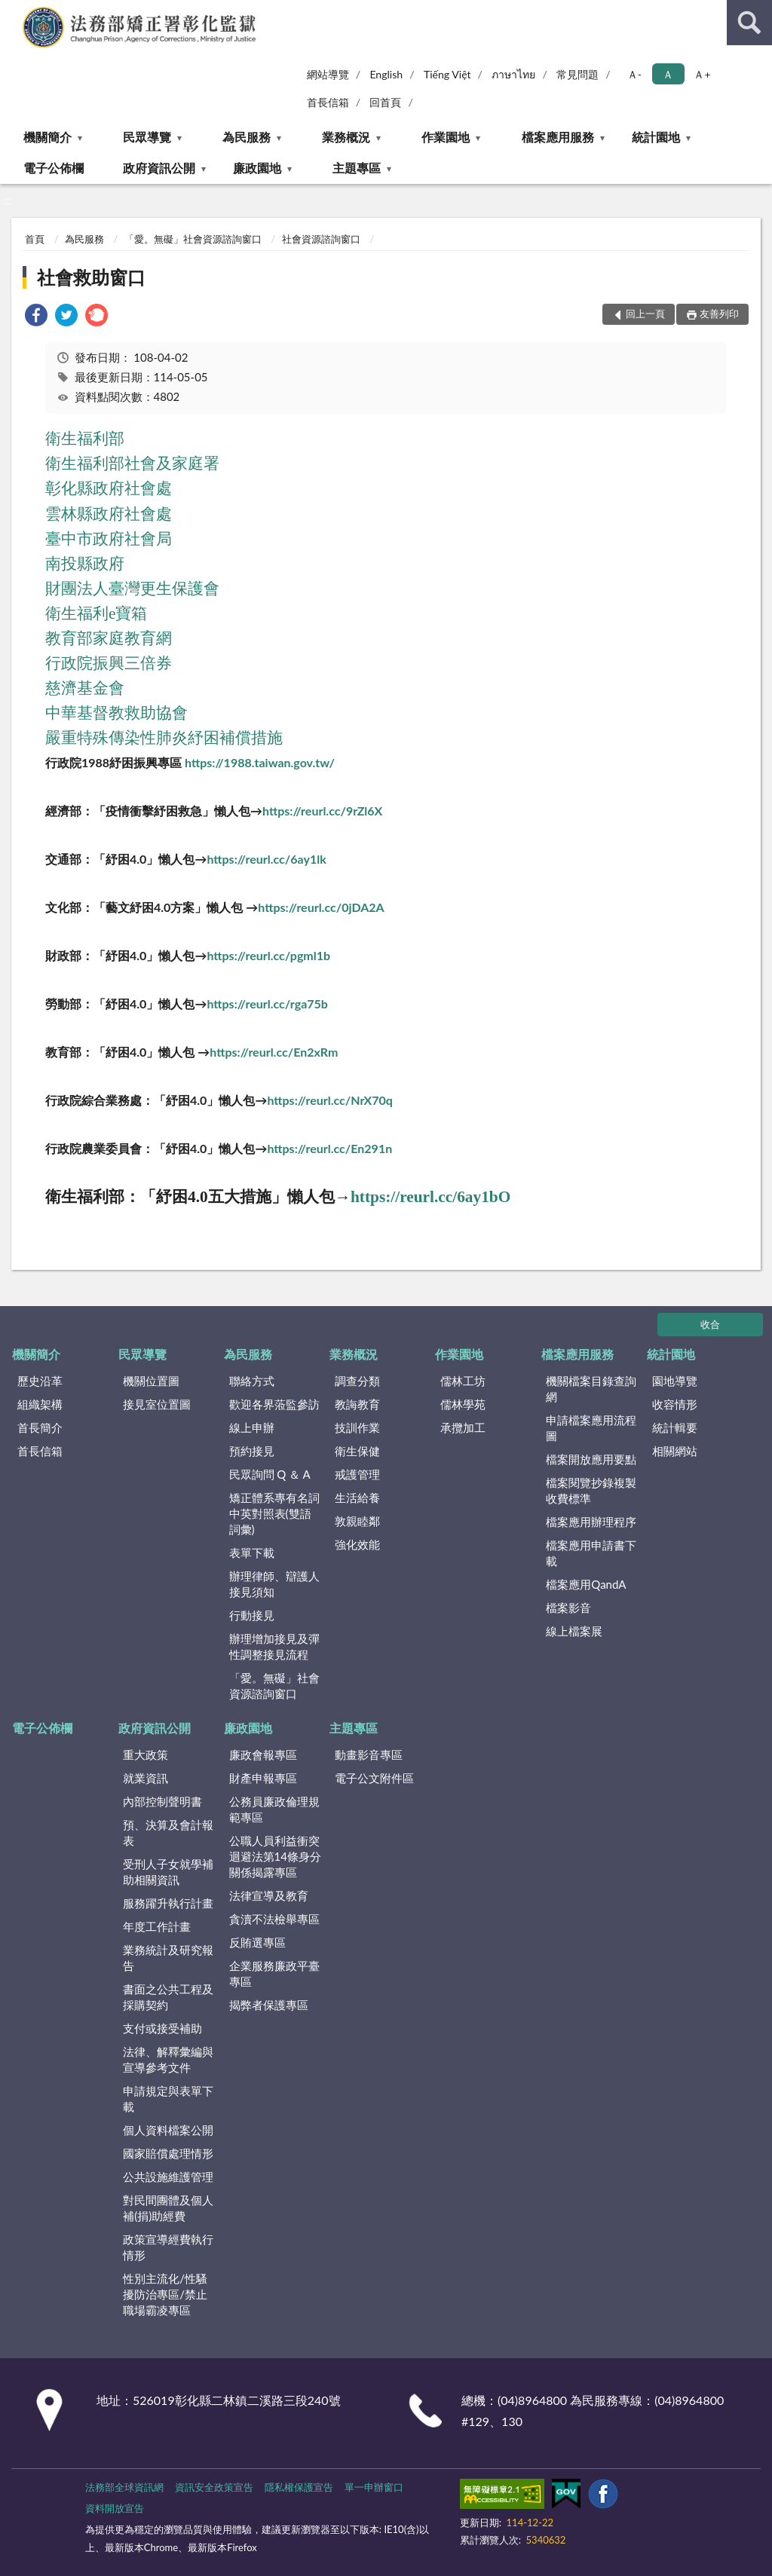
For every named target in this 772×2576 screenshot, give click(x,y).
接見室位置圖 (157, 1404)
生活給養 (357, 1497)
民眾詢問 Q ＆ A (270, 1474)
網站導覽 (328, 74)
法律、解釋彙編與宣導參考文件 (168, 2059)
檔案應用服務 (558, 137)
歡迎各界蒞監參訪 (274, 1404)
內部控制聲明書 (162, 1801)
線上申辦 (251, 1427)
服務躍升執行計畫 (168, 1903)
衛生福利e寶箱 (96, 613)
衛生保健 (357, 1451)
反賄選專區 (257, 1942)
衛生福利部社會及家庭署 (132, 463)
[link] (36, 317)
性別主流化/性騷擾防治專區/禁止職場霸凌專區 (165, 2294)
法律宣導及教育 (268, 1895)
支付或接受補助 (162, 2028)
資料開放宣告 (114, 2508)
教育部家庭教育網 (108, 638)
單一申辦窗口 (374, 2487)
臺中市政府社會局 (108, 539)
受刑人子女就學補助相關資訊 (168, 1871)
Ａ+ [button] (702, 74)
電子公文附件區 (374, 1778)
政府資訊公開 (159, 168)
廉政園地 (257, 168)
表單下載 (251, 1552)
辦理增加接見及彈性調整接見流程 (274, 1646)
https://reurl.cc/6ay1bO (430, 1197)
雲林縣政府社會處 (108, 514)
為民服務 (246, 137)
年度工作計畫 (157, 1926)
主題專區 (356, 168)
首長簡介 (40, 1427)
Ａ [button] (668, 74)
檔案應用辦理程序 (591, 1521)
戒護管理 (357, 1474)
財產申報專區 (263, 1778)
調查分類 (357, 1380)
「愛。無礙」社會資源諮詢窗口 (193, 239)
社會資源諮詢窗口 (321, 239)
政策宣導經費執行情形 (168, 2247)
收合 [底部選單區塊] (710, 1324)
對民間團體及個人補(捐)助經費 (168, 2208)
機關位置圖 (151, 1380)
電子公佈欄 (53, 168)
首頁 (34, 239)
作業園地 (445, 137)
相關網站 (674, 1451)
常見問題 (577, 74)
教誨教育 (357, 1404)
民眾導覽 (147, 137)
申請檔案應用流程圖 (591, 1427)
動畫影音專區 (369, 1754)
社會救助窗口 (91, 277)
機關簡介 (47, 137)
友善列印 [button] (719, 313)
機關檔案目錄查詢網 (591, 1388)
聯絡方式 (251, 1380)
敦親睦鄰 (357, 1521)
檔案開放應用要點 (591, 1459)
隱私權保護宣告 (299, 2487)
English (386, 74)
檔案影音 (568, 1607)
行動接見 (251, 1615)
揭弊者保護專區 (268, 2005)
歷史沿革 (40, 1380)
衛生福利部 (84, 439)
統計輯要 (674, 1427)
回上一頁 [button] (645, 313)
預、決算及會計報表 (168, 1832)
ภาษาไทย (513, 74)
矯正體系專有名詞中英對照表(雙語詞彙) (274, 1513)
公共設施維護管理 (168, 2176)
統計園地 (656, 137)
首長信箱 (328, 102)
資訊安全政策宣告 (214, 2487)
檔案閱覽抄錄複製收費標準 (591, 1490)
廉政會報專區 (263, 1754)
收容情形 (674, 1404)
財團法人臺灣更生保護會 (132, 589)
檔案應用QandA (586, 1584)
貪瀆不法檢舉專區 (274, 1919)
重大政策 (145, 1754)
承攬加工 (463, 1427)
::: (12, 11)
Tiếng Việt (447, 74)
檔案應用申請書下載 (591, 1553)
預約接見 (251, 1451)
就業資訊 (145, 1778)
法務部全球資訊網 (124, 2487)
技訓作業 (357, 1427)
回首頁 (385, 102)
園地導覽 (674, 1380)
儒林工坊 (463, 1380)
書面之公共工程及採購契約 (168, 1997)
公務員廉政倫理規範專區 (274, 1809)
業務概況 (346, 137)
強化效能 (357, 1544)
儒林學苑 (463, 1404)
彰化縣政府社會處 (108, 488)
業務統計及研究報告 (168, 1957)
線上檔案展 (574, 1631)
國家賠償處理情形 (168, 2153)
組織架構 (40, 1404)
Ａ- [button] (634, 74)
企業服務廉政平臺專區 (274, 1973)
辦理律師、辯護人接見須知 (274, 1584)
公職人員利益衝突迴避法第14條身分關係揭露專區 (275, 1856)
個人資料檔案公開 (168, 2130)
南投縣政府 (84, 564)
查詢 (749, 22)
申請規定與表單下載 (168, 2098)
